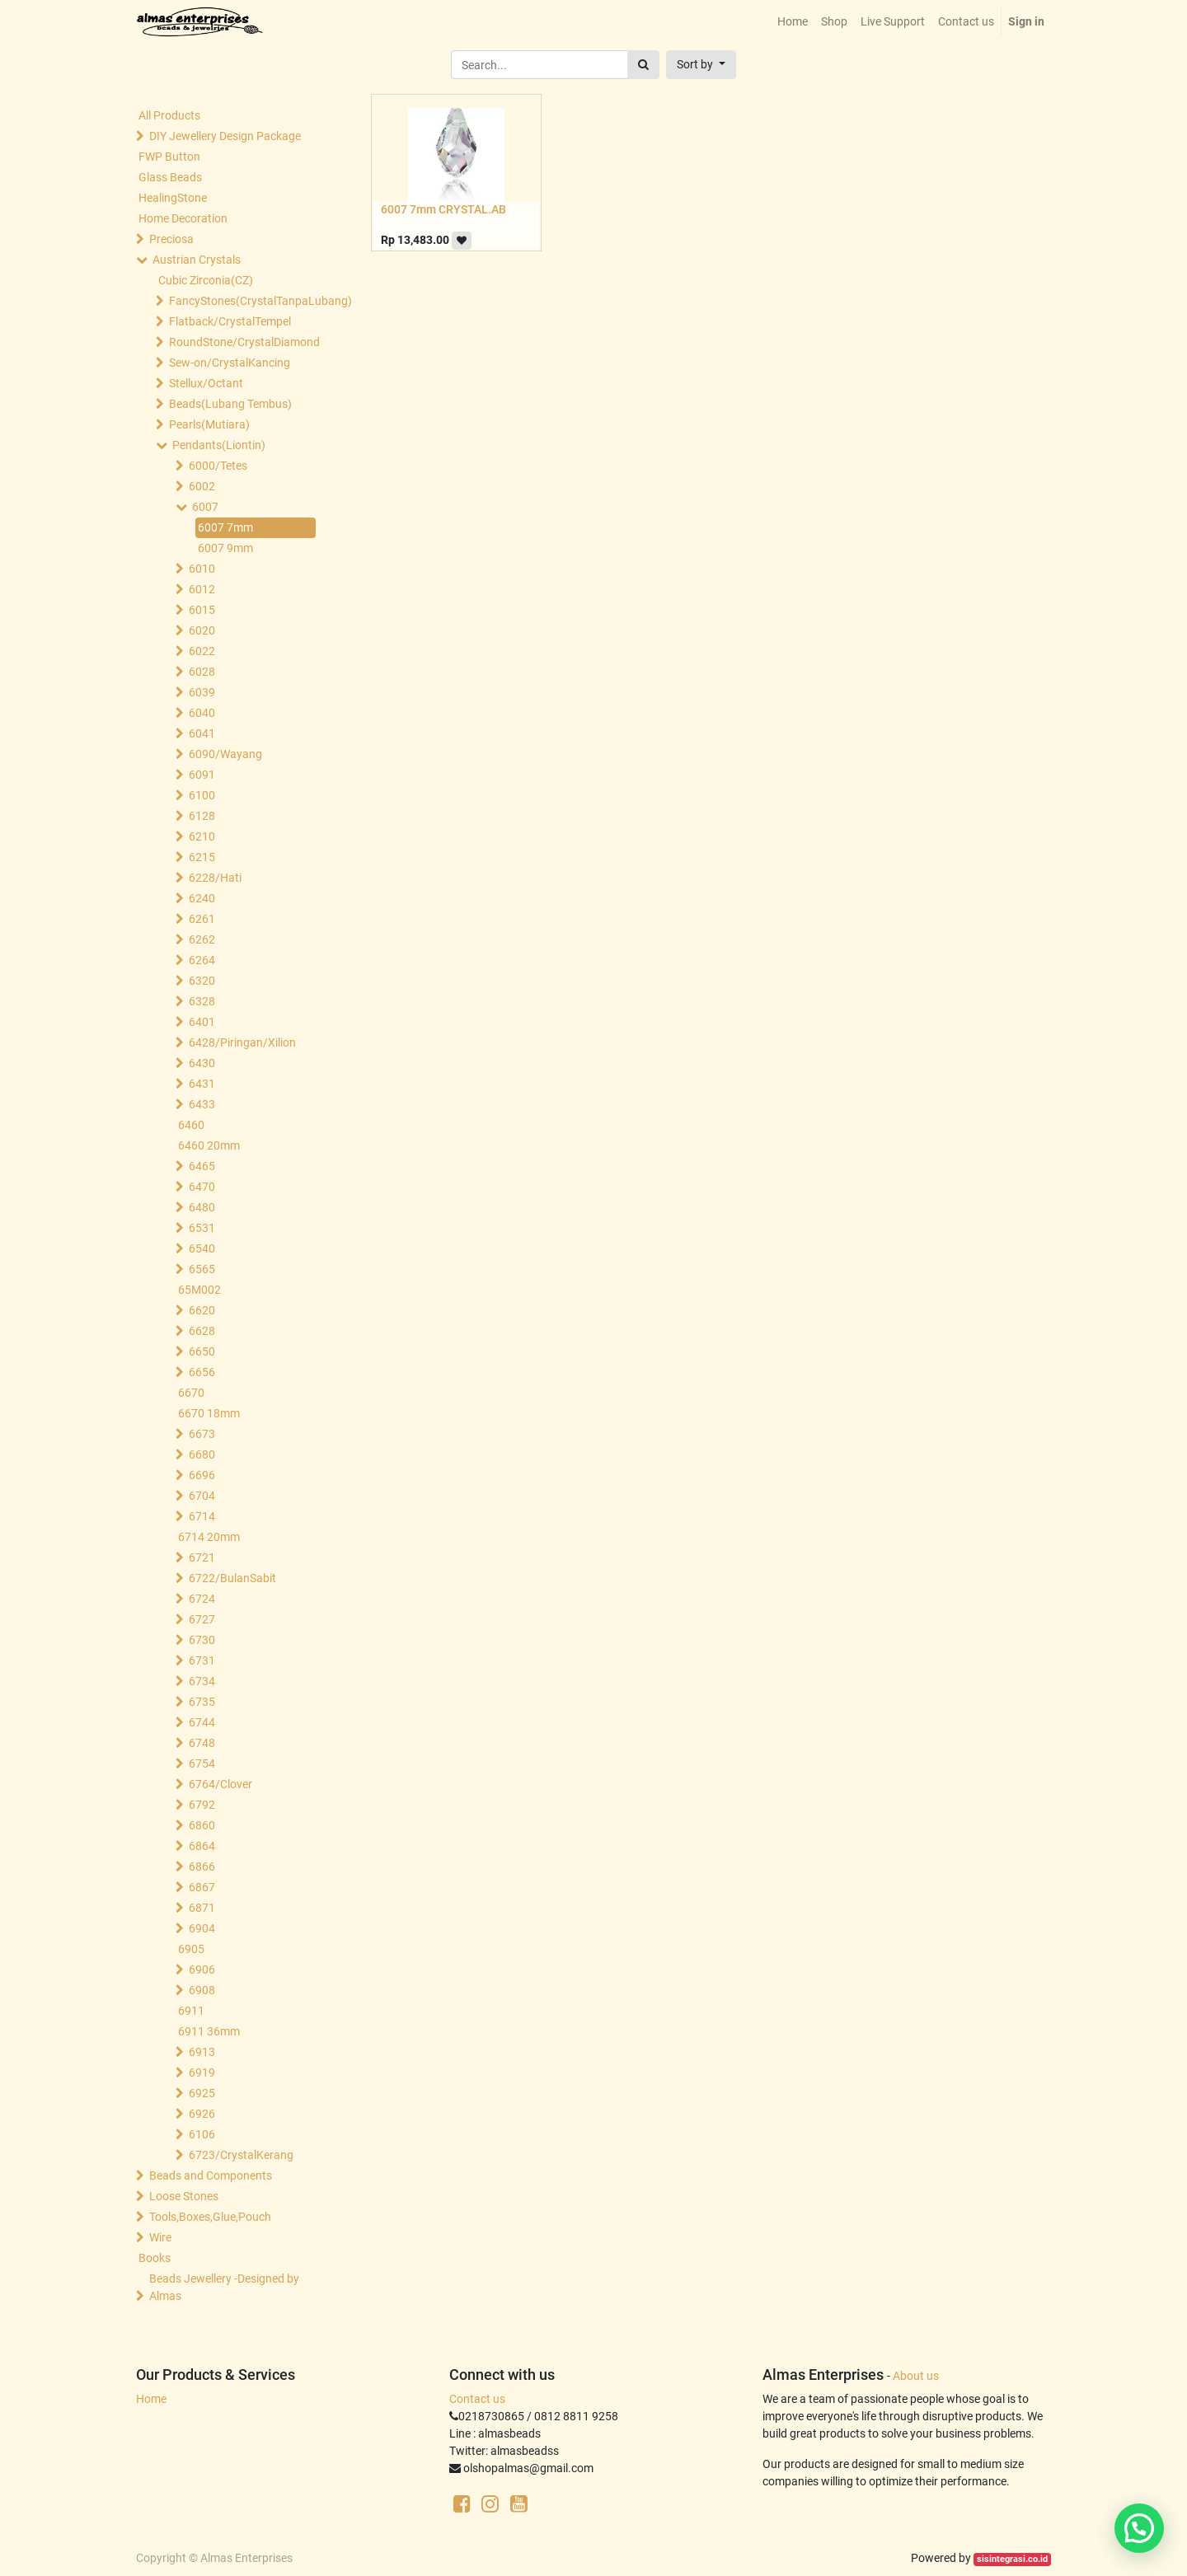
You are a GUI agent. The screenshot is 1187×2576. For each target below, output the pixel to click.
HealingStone (172, 197)
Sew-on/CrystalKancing (229, 362)
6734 (202, 1681)
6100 (202, 795)
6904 (202, 1928)
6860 (202, 1825)
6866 (202, 1866)
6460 (191, 1124)
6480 (202, 1207)
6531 (202, 1227)
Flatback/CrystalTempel (230, 321)
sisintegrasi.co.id (1012, 2559)
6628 (202, 1330)
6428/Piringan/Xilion (242, 1042)
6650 (202, 1351)
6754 (202, 1763)
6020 (202, 630)
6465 (202, 1166)
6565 (202, 1269)
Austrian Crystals (196, 259)
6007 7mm (225, 527)
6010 (202, 568)
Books (154, 2258)
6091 (202, 774)
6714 (202, 1516)
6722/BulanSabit (232, 1578)
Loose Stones (183, 2196)
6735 (202, 1701)
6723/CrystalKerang (241, 2154)
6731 (202, 1660)
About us (916, 2375)
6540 (202, 1248)
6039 (202, 692)
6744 (202, 1722)
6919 (202, 2072)
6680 (202, 1454)
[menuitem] (792, 22)
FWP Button (169, 156)
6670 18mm (209, 1413)
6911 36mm (209, 2031)
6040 (202, 712)
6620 (202, 1310)
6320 (202, 980)
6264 (202, 960)
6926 (202, 2113)
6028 (202, 671)
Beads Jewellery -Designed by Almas (224, 2287)
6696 (202, 1475)
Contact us (477, 2398)
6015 (202, 609)
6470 (202, 1186)
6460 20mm (209, 1145)
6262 (202, 939)
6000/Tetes (218, 465)
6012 (202, 589)
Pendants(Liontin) (218, 445)
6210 (202, 836)
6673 (202, 1433)
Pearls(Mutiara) (209, 424)
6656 (202, 1372)
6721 (202, 1557)
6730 (202, 1639)
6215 (202, 857)
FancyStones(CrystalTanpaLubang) (244, 300)
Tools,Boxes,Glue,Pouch (210, 2216)
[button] (701, 64)
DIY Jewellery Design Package (225, 136)
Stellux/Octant (206, 383)
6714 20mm (209, 1536)
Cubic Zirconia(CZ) (205, 280)
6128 (202, 815)
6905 (191, 1948)
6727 (202, 1619)
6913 (202, 2051)
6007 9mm (225, 548)
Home (151, 2398)
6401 (202, 1021)
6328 (202, 1001)
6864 (202, 1845)
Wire (160, 2237)
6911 (191, 2010)
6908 (202, 1990)
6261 (202, 918)
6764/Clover (220, 1784)
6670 (191, 1392)
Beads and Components (210, 2175)
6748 (202, 1742)
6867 (202, 1887)
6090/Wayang (225, 754)
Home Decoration (183, 218)
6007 (205, 506)
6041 (202, 733)
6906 (202, 1969)
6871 (202, 1907)
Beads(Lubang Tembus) (230, 403)
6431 (202, 1083)
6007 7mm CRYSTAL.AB (443, 209)
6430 (202, 1063)
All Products (169, 115)
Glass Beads (170, 177)
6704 (202, 1495)
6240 (202, 898)
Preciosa (171, 239)
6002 (202, 486)
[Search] (643, 64)
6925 (202, 2093)
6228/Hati (215, 877)
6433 (202, 1104)
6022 (202, 651)
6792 (202, 1804)
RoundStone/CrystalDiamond (244, 342)
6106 (202, 2134)
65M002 (199, 1289)
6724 (202, 1598)
